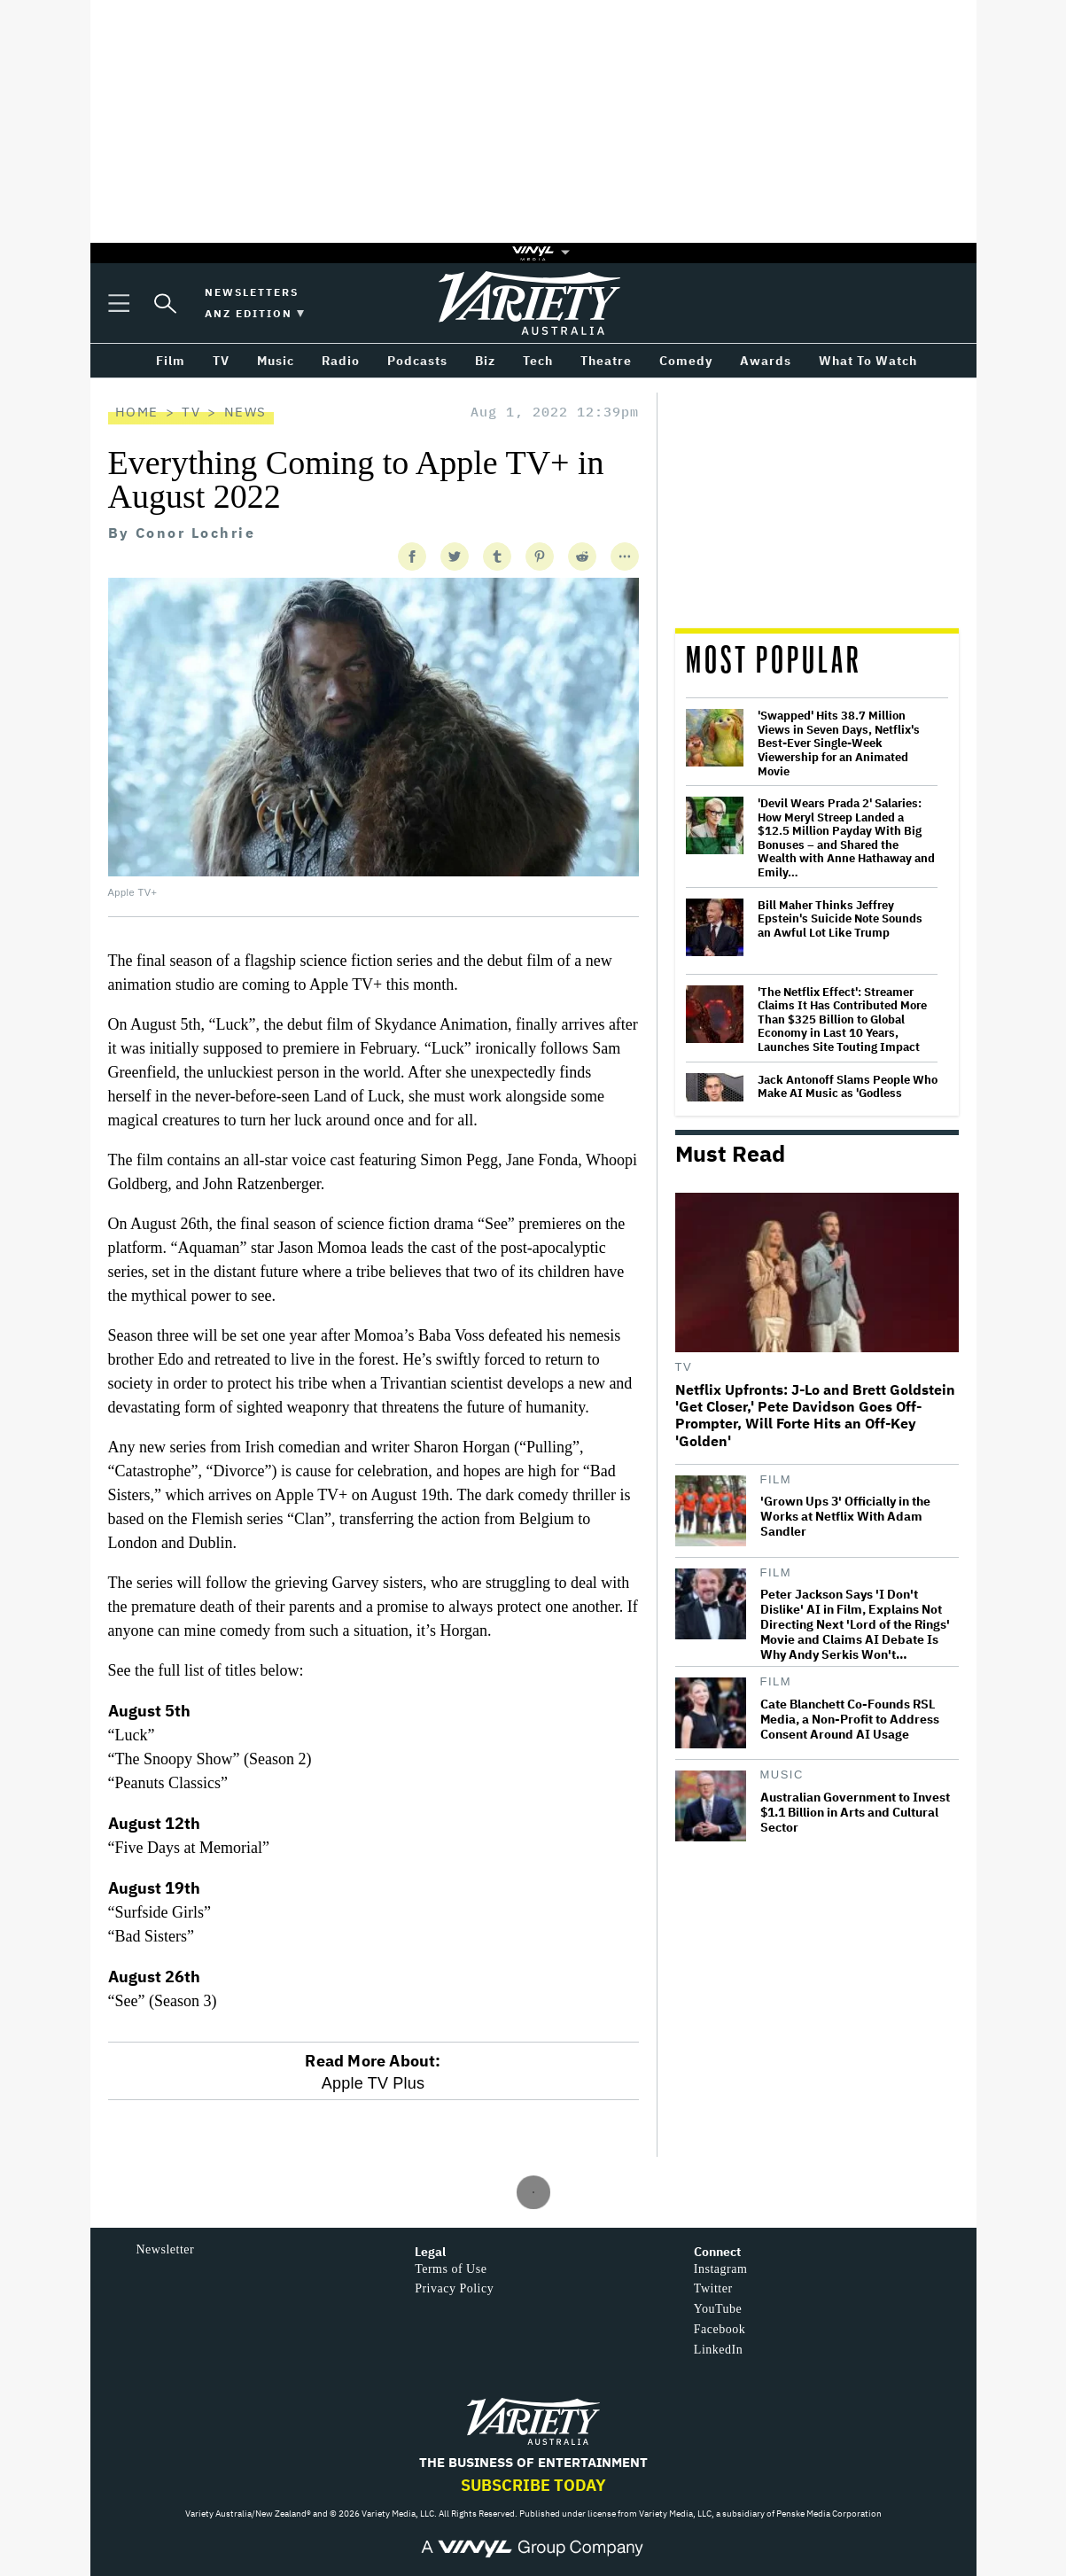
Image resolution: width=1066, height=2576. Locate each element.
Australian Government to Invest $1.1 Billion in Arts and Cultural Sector (855, 1812)
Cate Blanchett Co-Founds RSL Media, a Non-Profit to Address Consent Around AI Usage (849, 1719)
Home (137, 411)
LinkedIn (718, 2349)
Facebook (719, 2329)
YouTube (718, 2308)
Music (782, 1774)
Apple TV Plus (373, 2083)
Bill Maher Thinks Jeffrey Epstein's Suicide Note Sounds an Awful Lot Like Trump (840, 919)
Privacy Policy (454, 2288)
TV (191, 411)
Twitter (713, 2288)
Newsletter (165, 2249)
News (245, 411)
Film (776, 1479)
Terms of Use (450, 2269)
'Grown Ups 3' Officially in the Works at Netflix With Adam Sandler (845, 1516)
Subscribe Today (533, 2485)
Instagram (720, 2269)
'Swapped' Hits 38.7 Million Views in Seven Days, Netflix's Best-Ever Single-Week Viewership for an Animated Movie (839, 743)
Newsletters (252, 292)
